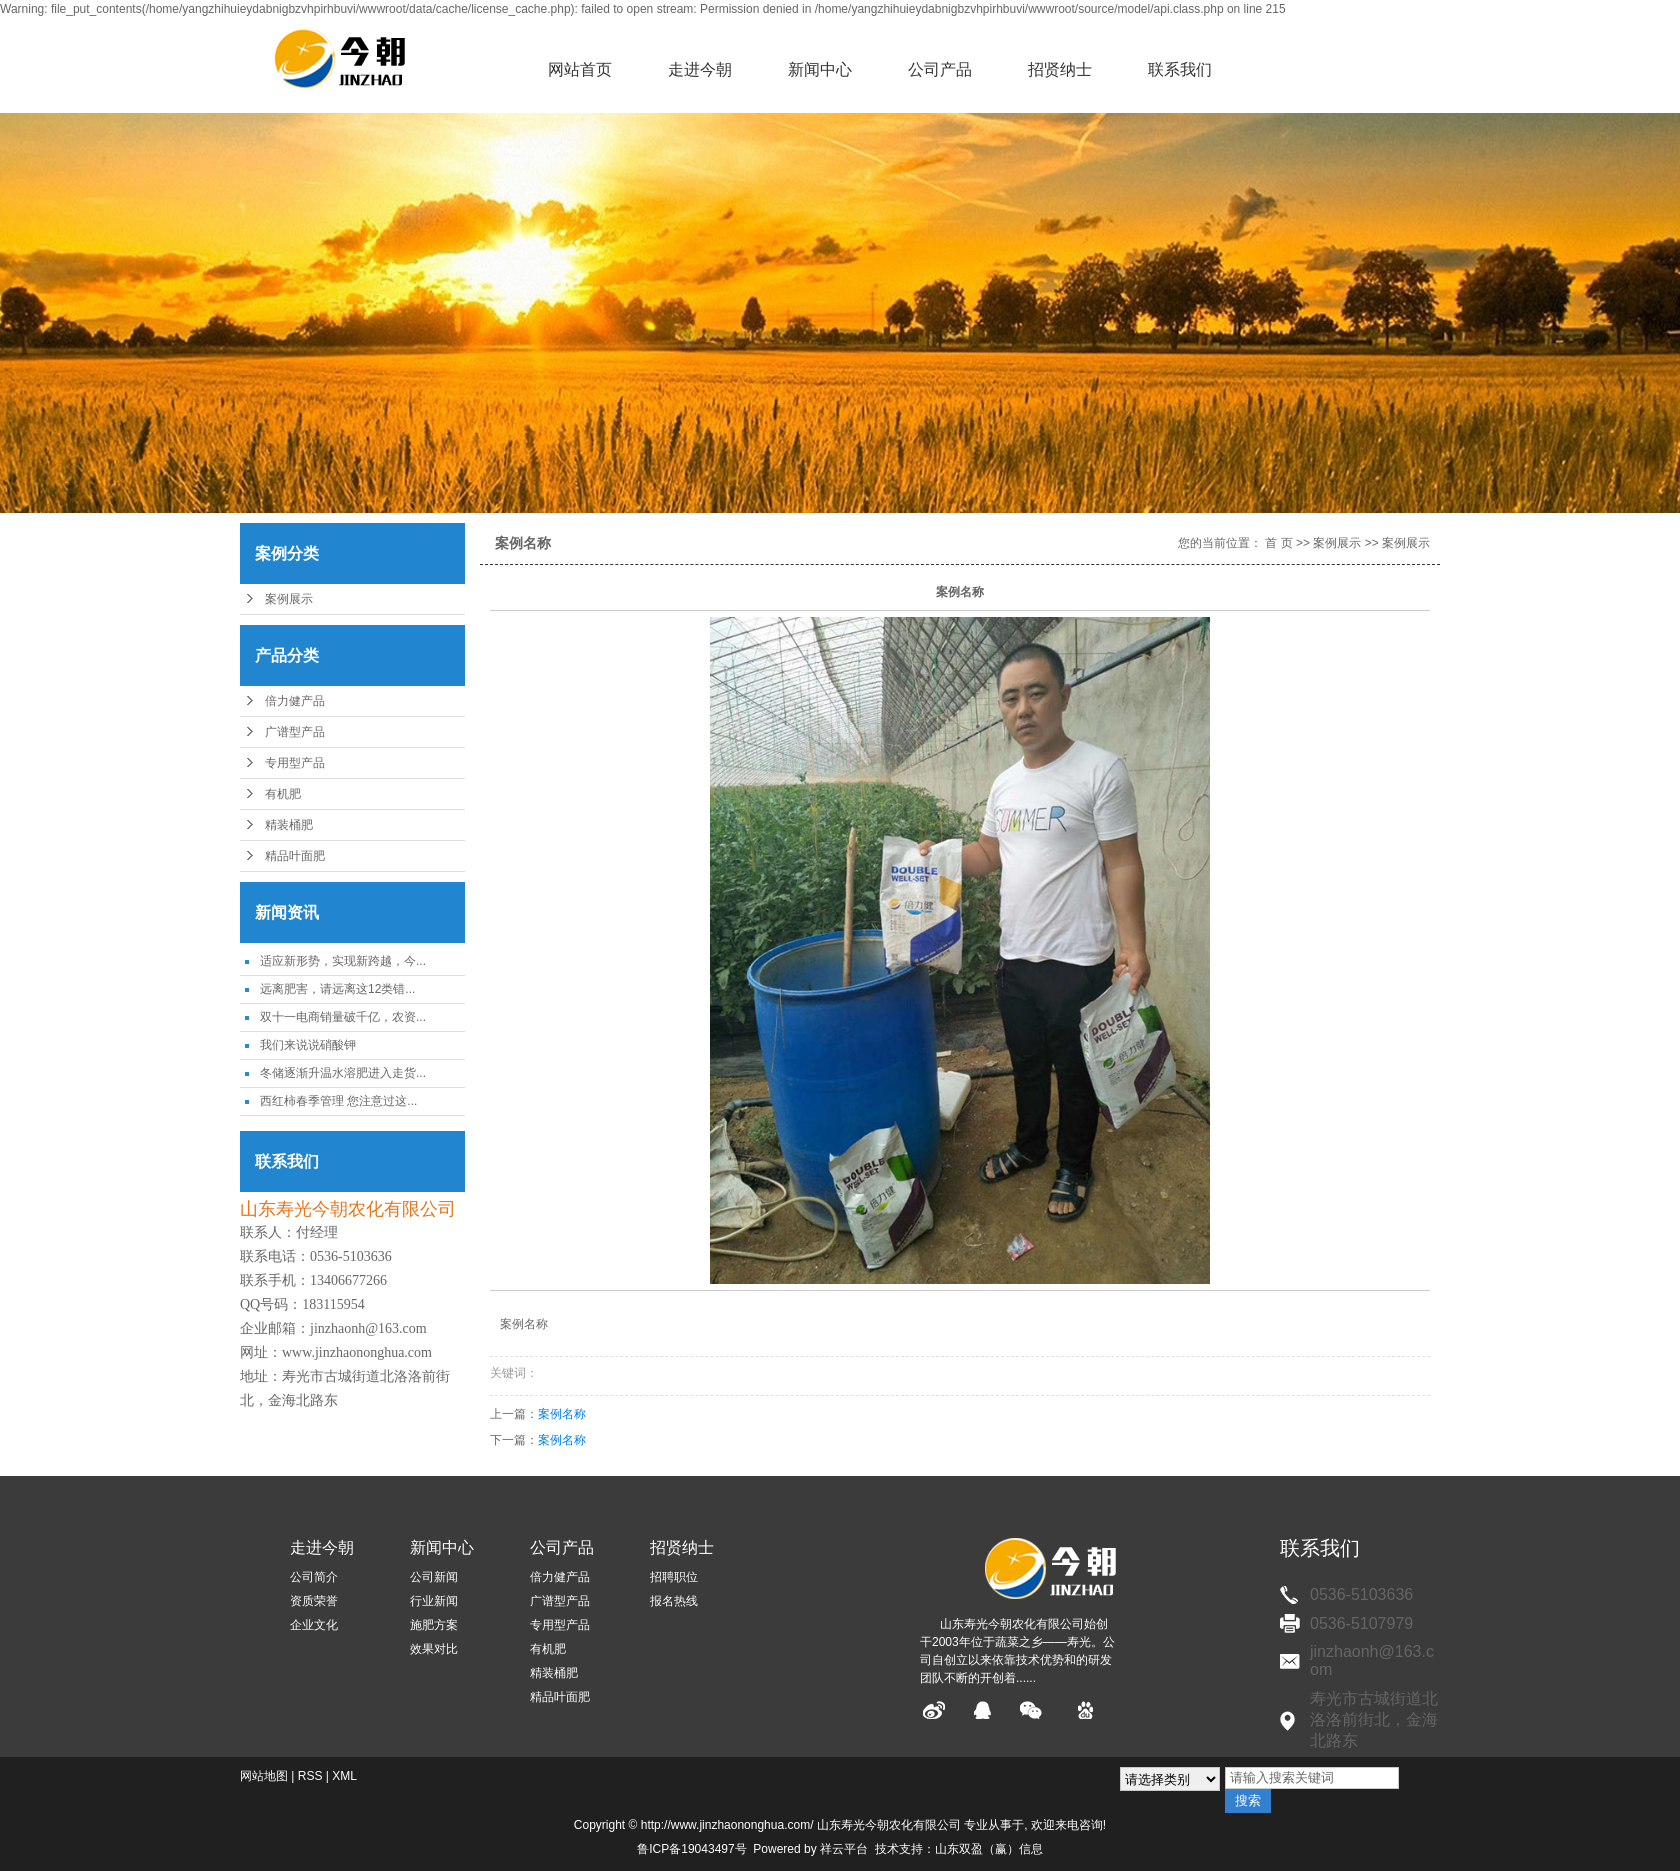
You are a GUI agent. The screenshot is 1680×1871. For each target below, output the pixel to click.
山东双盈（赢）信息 (989, 1849)
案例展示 (289, 599)
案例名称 (562, 1414)
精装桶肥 (289, 825)
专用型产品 (295, 763)
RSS (310, 1776)
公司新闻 (434, 1577)
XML (344, 1776)
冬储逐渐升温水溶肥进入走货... (343, 1073)
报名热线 (674, 1601)
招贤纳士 (1060, 69)
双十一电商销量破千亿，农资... (343, 1017)
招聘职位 (674, 1577)
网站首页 (580, 69)
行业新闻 (434, 1601)
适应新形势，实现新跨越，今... (343, 961)
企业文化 (314, 1625)
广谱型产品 (295, 732)
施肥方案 (434, 1625)
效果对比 (434, 1649)
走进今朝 (700, 69)
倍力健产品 (295, 701)
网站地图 (264, 1776)
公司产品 (940, 69)
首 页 (1278, 543)
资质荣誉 (314, 1601)
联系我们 (1180, 69)
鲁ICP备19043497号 (691, 1849)
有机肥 (283, 794)
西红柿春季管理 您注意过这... (338, 1101)
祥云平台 (844, 1849)
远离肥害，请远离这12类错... (337, 989)
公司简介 (314, 1577)
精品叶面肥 (295, 856)
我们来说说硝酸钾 (308, 1045)
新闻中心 (820, 69)
